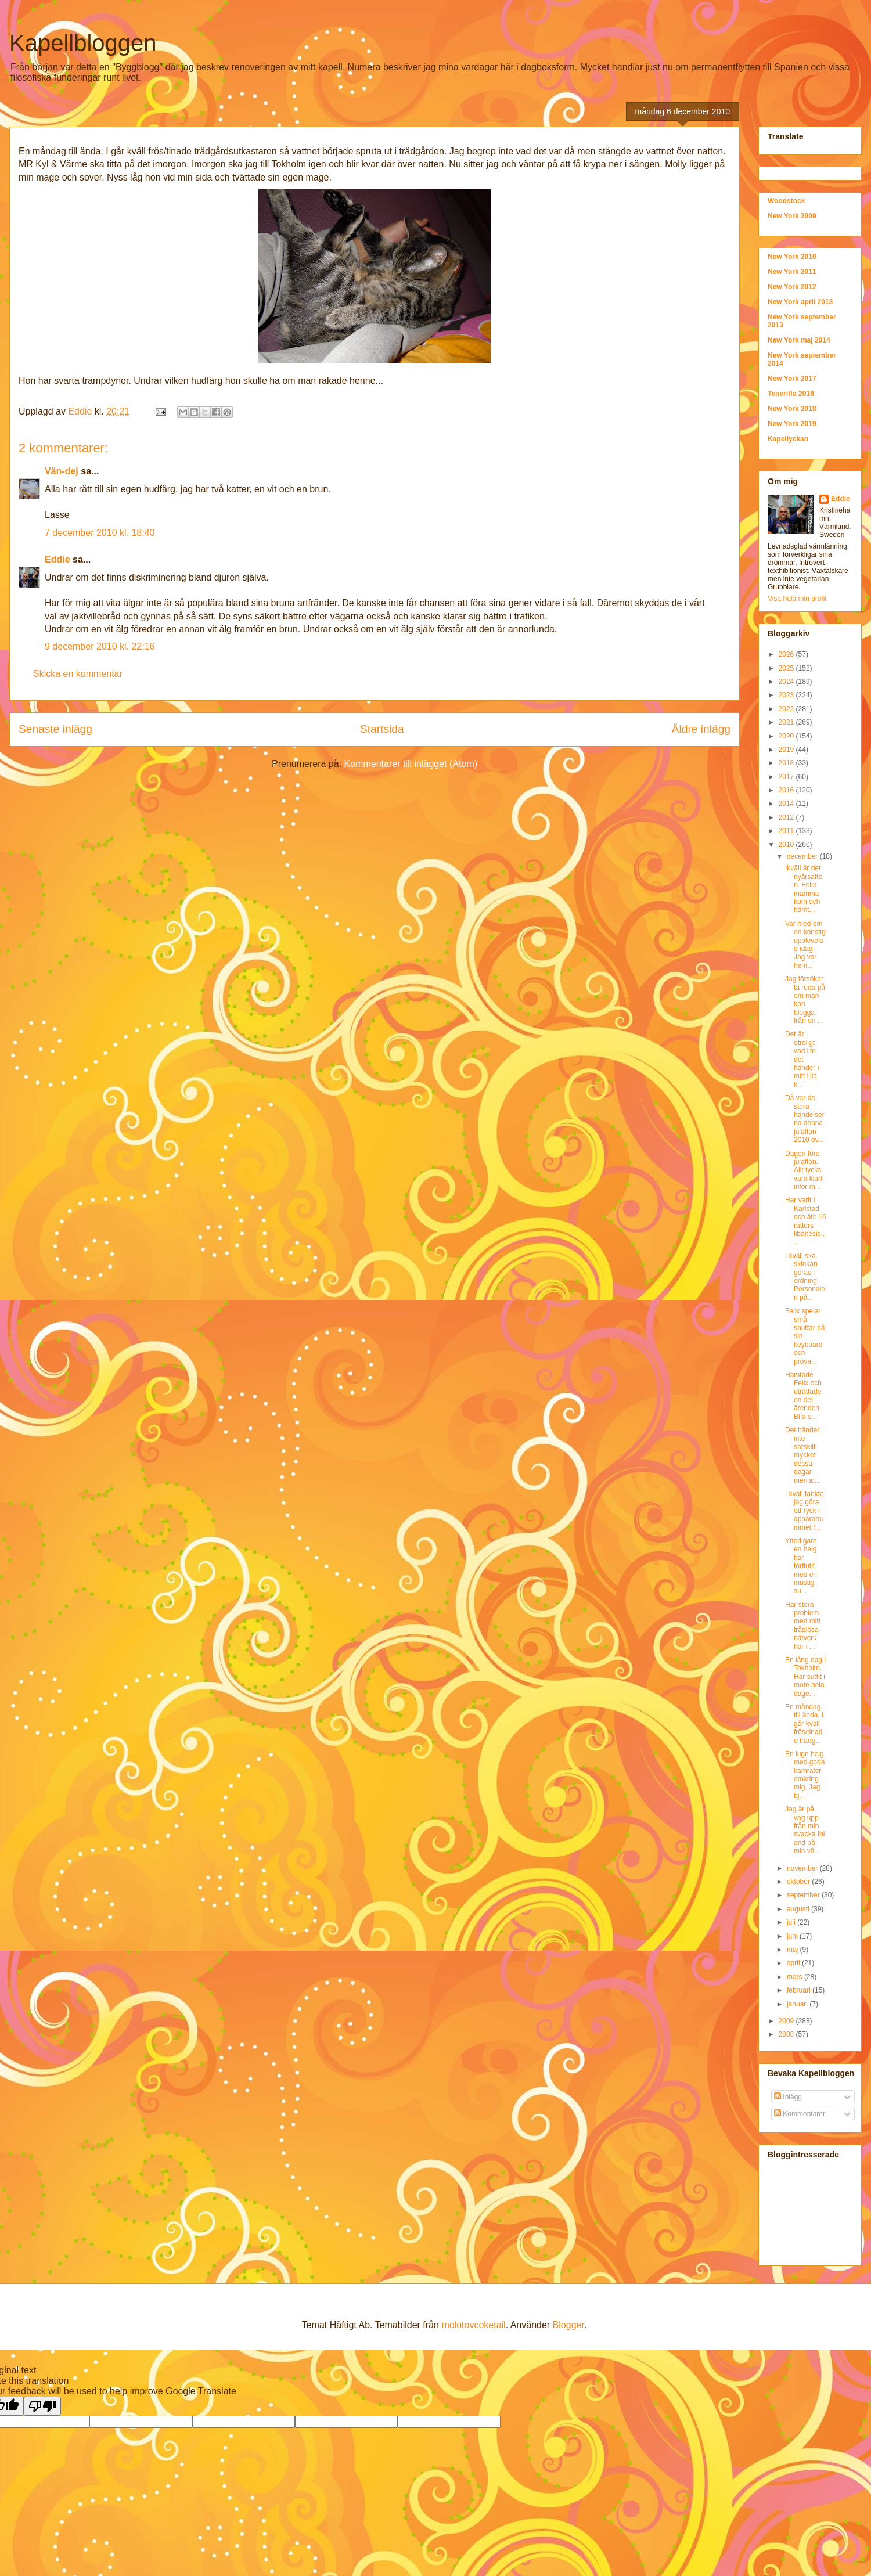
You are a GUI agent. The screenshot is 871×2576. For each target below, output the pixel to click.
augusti (799, 1909)
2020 (787, 736)
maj (793, 1949)
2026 (787, 654)
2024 (787, 682)
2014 (787, 803)
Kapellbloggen (83, 43)
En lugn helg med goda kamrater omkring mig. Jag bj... (805, 1775)
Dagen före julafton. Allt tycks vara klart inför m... (803, 1170)
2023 (787, 695)
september (804, 1895)
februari (799, 1990)
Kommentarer (799, 2114)
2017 (787, 777)
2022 (787, 709)
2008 (787, 2034)
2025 (787, 668)
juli (792, 1922)
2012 (787, 817)
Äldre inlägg (701, 729)
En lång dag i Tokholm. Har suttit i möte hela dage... (805, 1677)
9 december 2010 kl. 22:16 (99, 646)
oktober (799, 1882)
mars (795, 1977)
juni (793, 1936)
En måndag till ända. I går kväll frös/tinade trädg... (804, 1724)
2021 (787, 722)
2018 (787, 763)
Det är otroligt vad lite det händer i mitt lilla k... (802, 1059)
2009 (787, 2021)
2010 (787, 845)
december (803, 856)
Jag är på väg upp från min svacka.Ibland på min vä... (805, 1830)
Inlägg (788, 2097)
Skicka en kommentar (78, 674)
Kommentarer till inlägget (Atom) (410, 764)
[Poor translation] (42, 2406)
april (794, 1963)
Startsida (382, 729)
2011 (787, 831)
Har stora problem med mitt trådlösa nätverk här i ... (802, 1626)
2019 (787, 749)
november (803, 1868)
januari (798, 2004)
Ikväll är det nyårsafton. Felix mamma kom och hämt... (803, 889)
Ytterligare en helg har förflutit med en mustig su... (801, 1566)
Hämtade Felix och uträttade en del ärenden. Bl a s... (803, 1396)
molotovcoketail (473, 2325)
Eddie (57, 559)
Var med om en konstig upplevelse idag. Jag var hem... (805, 945)
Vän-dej (61, 471)
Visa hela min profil (797, 599)
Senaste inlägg (55, 729)
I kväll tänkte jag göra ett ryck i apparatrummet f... (804, 1511)
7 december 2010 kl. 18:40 (99, 533)
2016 (787, 790)
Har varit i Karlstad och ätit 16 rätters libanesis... (805, 1221)
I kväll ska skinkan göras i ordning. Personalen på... (805, 1277)
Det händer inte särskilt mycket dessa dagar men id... (802, 1455)
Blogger (568, 2325)
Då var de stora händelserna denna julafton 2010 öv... (805, 1119)
